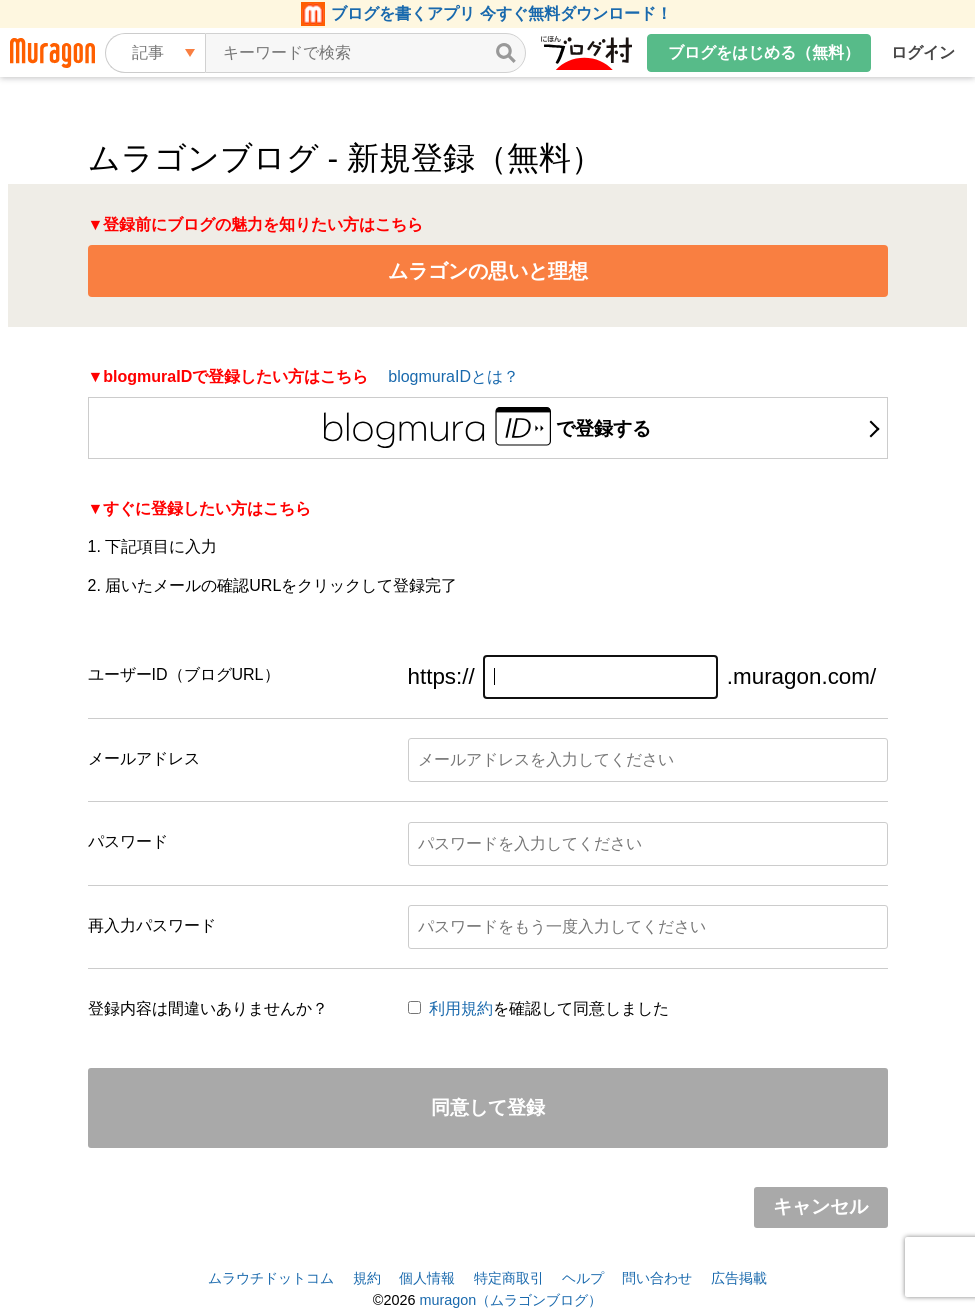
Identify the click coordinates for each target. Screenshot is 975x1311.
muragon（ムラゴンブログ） (510, 1300)
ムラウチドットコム (271, 1278)
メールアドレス (144, 758)
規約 (367, 1278)
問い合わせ (657, 1278)
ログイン (923, 52)
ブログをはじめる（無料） (764, 52)
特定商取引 (509, 1278)
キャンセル (820, 1206)
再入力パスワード (152, 925)
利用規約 (461, 1008)
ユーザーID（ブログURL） (184, 674)
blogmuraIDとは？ (453, 376)
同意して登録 (488, 1107)
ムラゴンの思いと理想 (488, 271)
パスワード (128, 841)
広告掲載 (739, 1278)
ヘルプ (583, 1278)
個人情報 (427, 1278)
